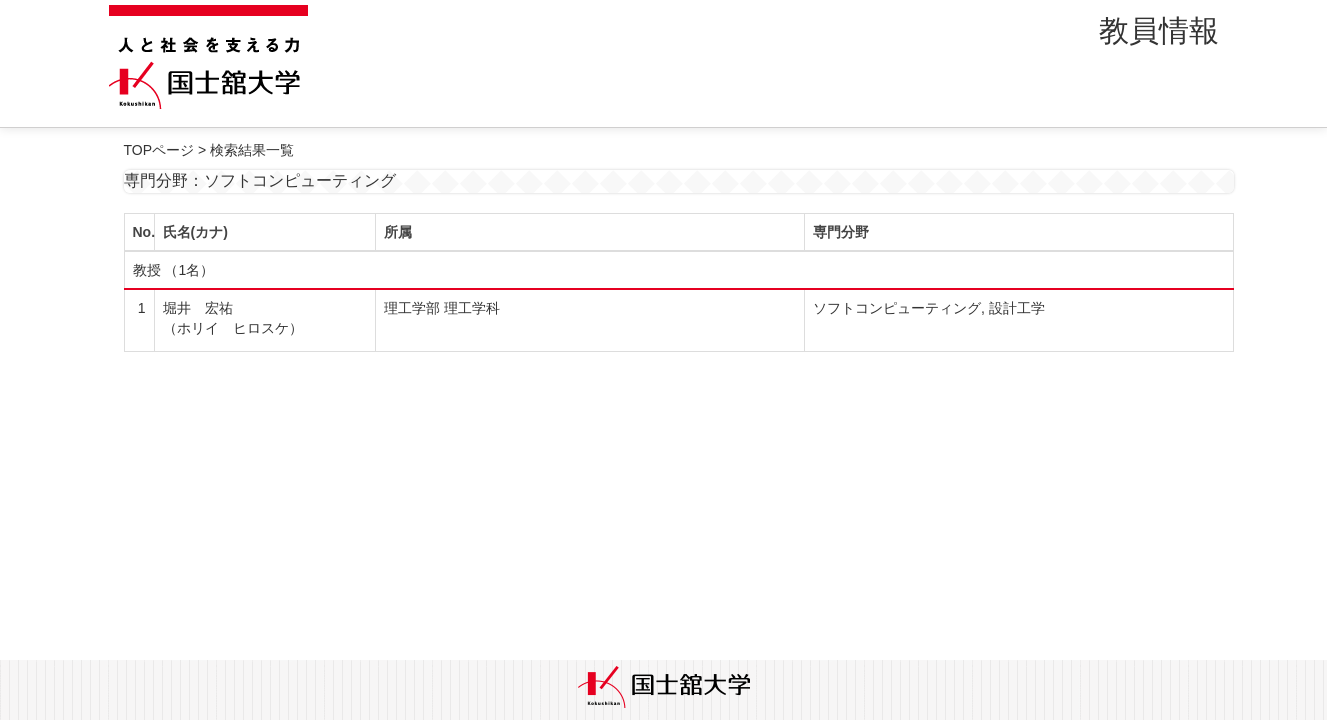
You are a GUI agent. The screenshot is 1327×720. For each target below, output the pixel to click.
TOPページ (159, 150)
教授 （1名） (174, 270)
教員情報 (1159, 30)
